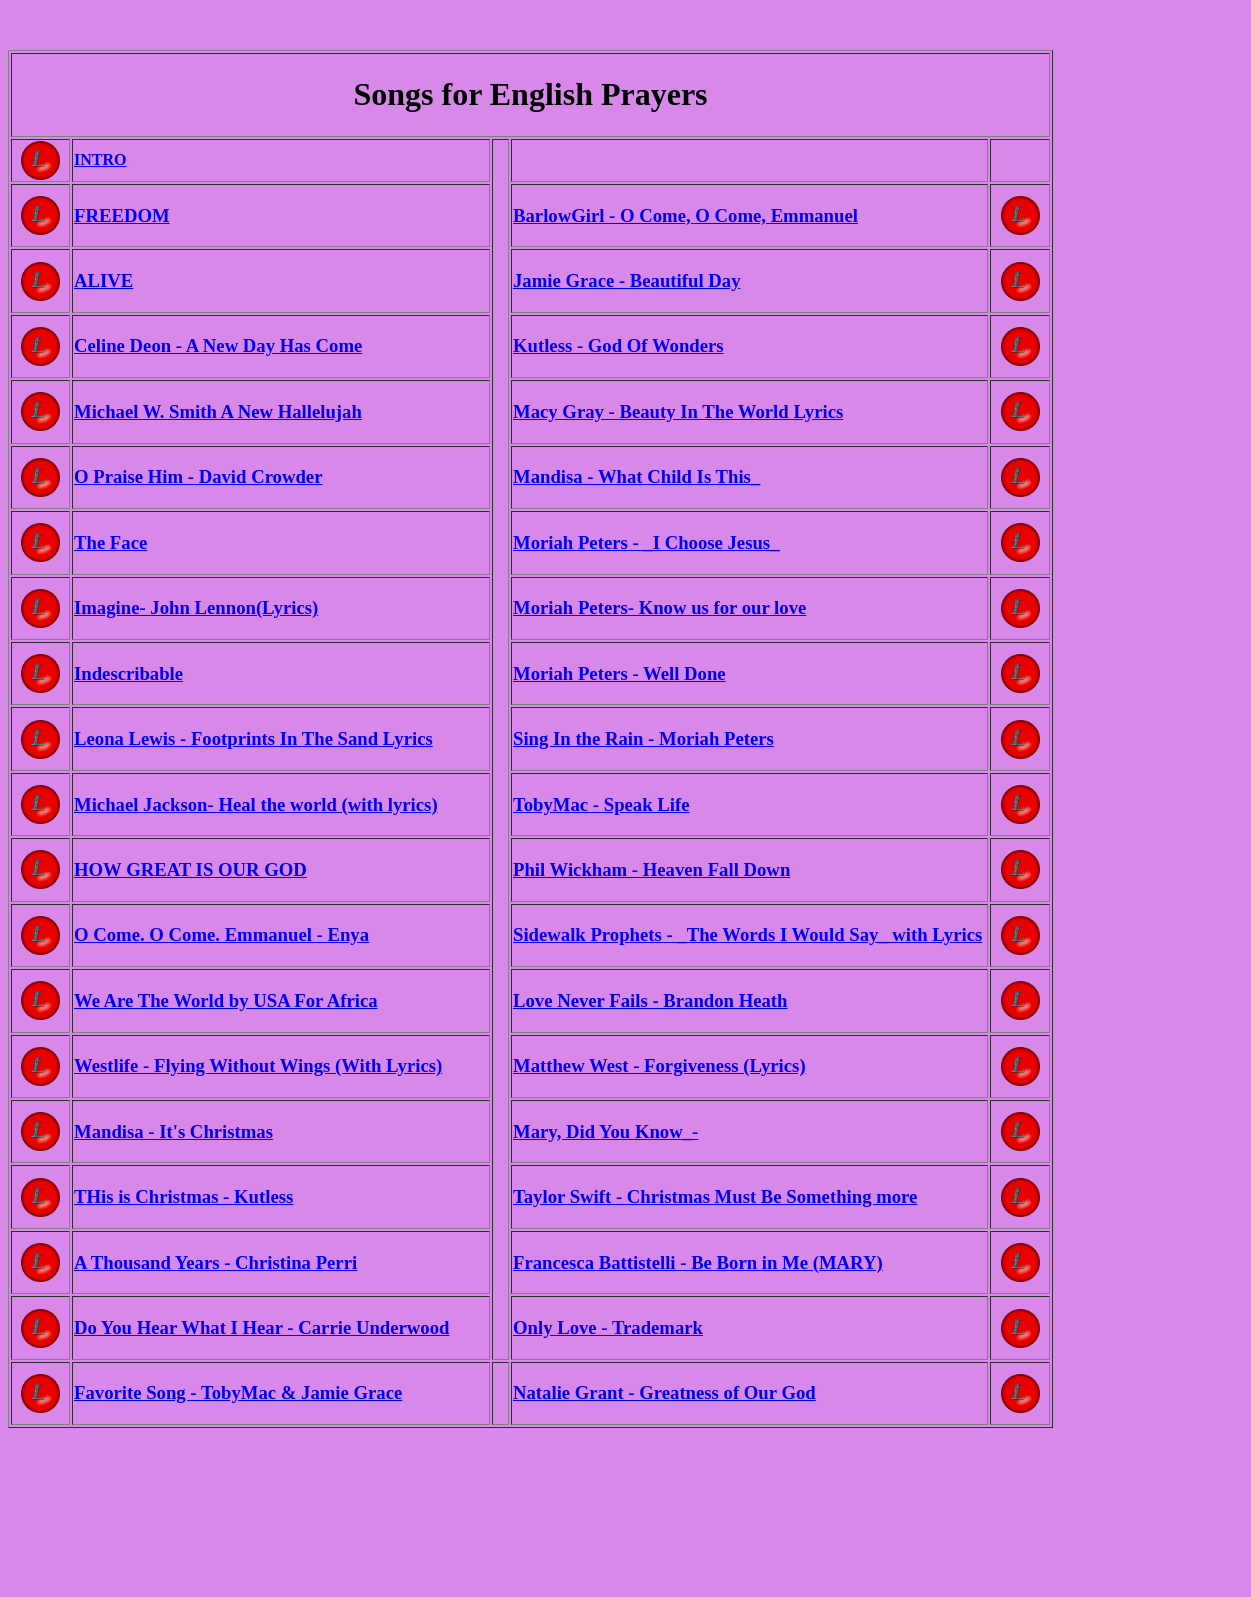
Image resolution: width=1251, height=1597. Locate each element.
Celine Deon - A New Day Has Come (218, 345)
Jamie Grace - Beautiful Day (627, 280)
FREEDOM (122, 215)
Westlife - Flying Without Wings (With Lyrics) (258, 1065)
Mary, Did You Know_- (605, 1131)
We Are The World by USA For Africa (226, 1000)
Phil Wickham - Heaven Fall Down (651, 869)
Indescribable (128, 673)
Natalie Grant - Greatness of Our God (664, 1392)
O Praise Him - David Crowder (198, 476)
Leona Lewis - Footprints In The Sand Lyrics (253, 738)
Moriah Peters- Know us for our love (659, 607)
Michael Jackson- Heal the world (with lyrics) (256, 804)
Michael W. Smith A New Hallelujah (218, 411)
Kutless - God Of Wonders (618, 345)
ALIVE (103, 280)
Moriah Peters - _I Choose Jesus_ (646, 542)
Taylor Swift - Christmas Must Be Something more (715, 1196)
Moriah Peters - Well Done (619, 673)
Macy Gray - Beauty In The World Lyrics (678, 411)
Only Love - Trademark (608, 1327)
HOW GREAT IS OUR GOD (190, 869)
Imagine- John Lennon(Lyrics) (196, 607)
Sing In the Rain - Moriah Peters (643, 738)
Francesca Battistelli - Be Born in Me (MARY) (698, 1262)
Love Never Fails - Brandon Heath (650, 1000)
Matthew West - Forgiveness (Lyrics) (659, 1065)
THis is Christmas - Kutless (183, 1196)
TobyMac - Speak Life (601, 804)
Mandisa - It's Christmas (173, 1131)
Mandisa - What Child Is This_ (636, 476)
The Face (110, 542)
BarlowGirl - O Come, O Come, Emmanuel (685, 215)
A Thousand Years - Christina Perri (215, 1262)
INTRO (100, 159)
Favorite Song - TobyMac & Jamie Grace (238, 1392)
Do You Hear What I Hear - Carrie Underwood (261, 1327)
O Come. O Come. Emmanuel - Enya (221, 934)
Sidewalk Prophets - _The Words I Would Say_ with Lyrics (747, 934)
